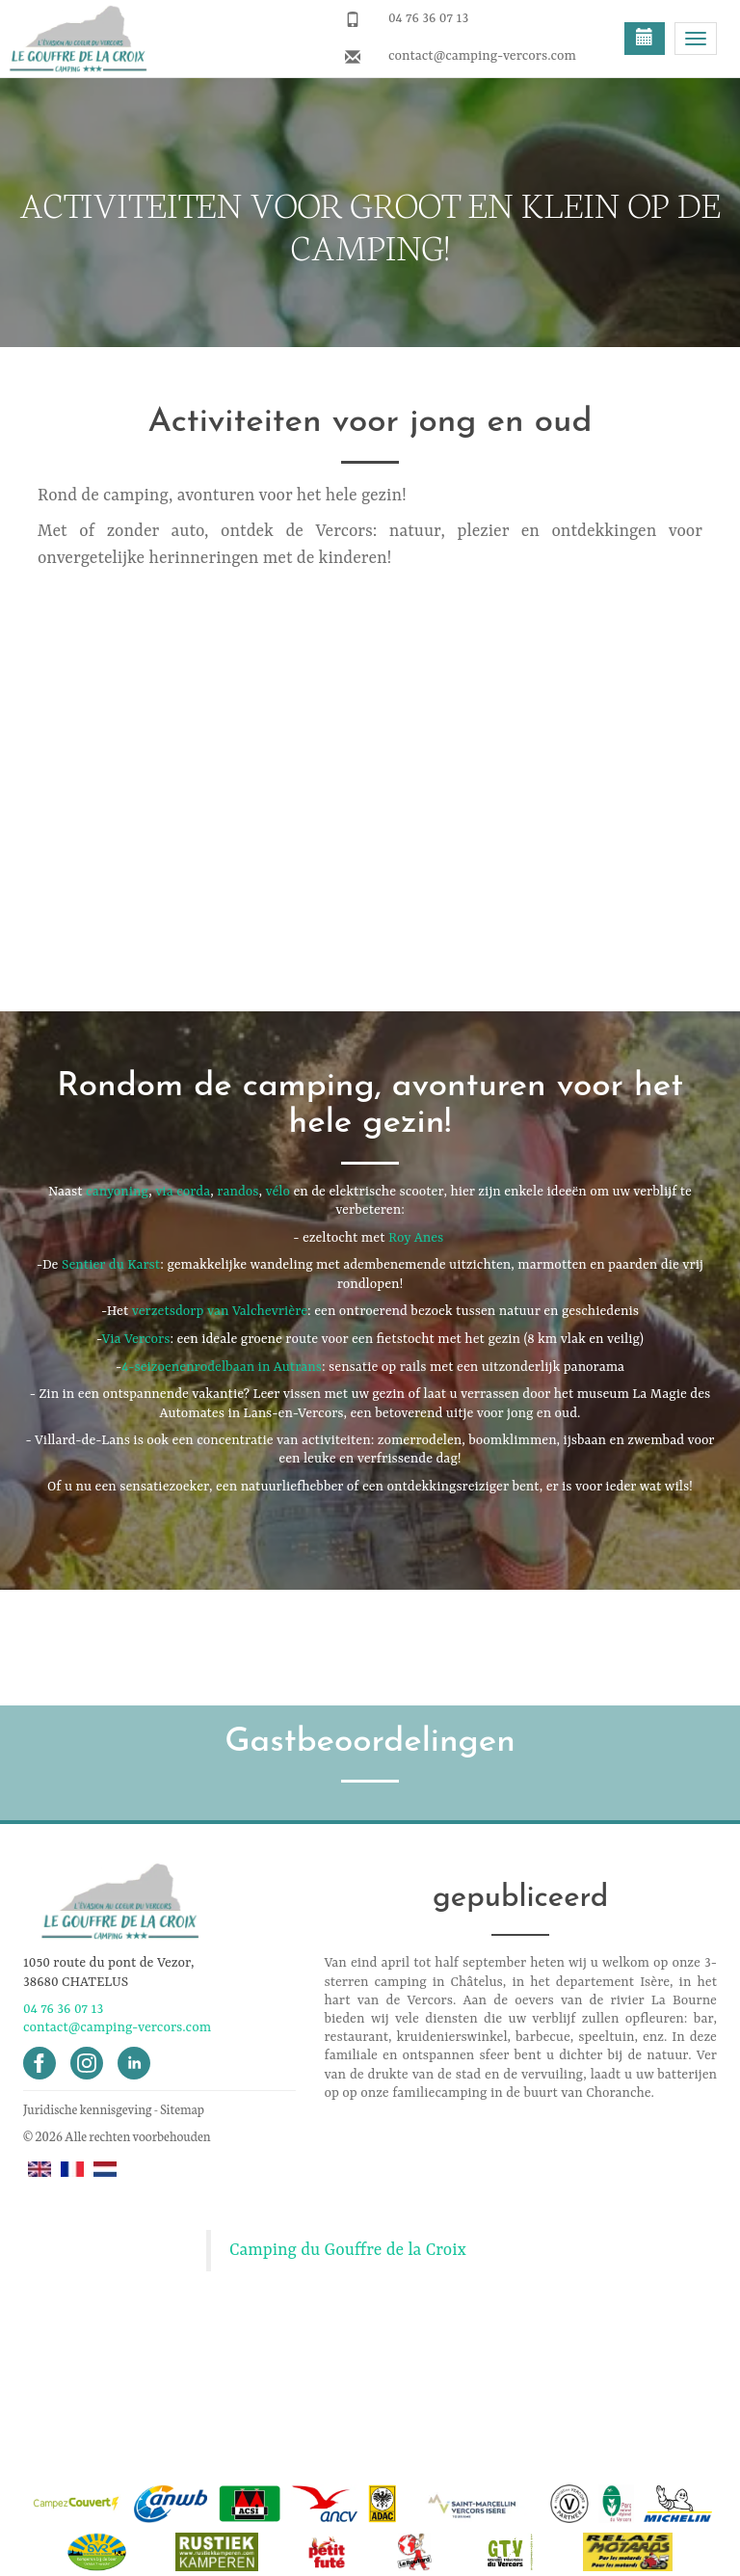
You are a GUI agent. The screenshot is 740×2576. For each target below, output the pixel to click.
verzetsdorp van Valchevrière (219, 1311)
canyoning (117, 1191)
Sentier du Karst (111, 1265)
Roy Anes (415, 1238)
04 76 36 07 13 (428, 18)
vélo (278, 1191)
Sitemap (182, 2109)
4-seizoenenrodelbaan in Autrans (221, 1367)
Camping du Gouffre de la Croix (347, 2250)
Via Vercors (135, 1339)
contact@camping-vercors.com (482, 56)
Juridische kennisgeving (87, 2109)
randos (237, 1191)
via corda (182, 1191)
